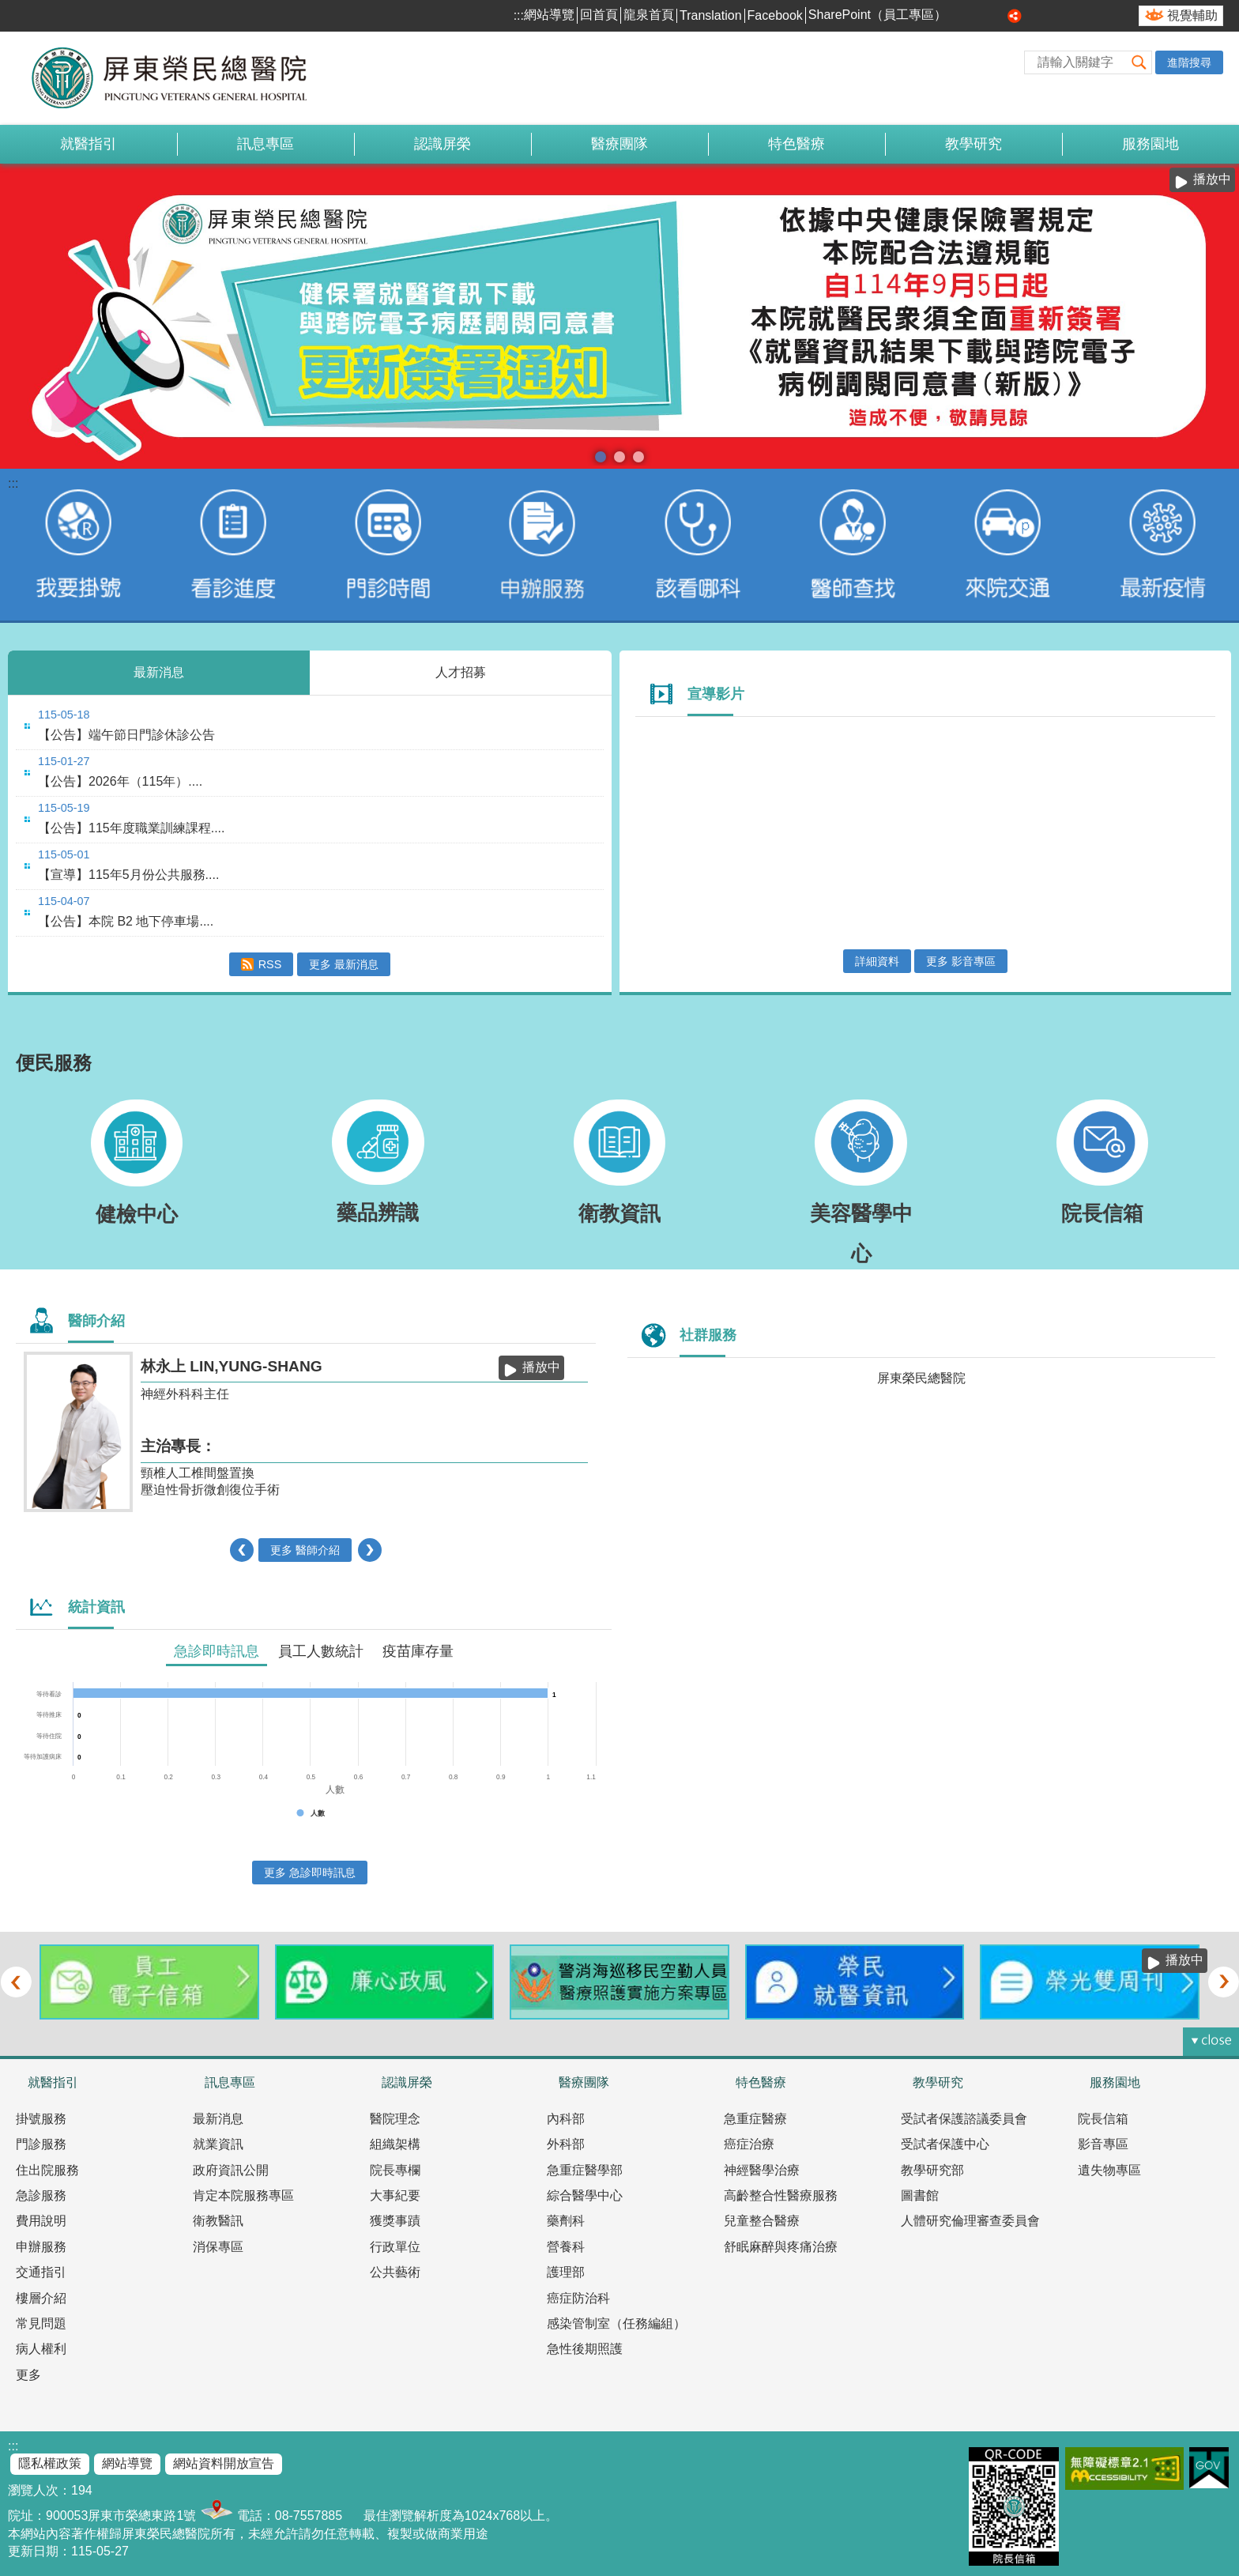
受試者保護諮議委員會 (964, 2118)
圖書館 (920, 2195)
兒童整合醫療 (762, 2220)
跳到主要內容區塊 (8, 8)
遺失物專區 (1109, 2170)
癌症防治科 (578, 2298)
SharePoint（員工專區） (877, 14)
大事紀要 (395, 2195)
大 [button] (997, 16)
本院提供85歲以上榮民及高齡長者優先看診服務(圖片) (619, 456)
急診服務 (41, 2195)
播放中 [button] (1212, 179)
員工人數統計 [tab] (320, 1651)
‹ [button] (242, 1550)
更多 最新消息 (343, 964)
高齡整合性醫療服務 (781, 2195)
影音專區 (1103, 2144)
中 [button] (980, 16)
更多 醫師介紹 (305, 1550)
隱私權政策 (49, 2463)
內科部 (566, 2118)
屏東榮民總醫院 (921, 1378)
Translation (711, 15)
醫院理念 (395, 2118)
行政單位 (395, 2247)
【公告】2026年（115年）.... (120, 781)
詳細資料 (877, 961)
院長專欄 (395, 2170)
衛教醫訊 (218, 2220)
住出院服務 (47, 2170)
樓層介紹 (41, 2298)
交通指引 (41, 2272)
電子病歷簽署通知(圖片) (600, 456)
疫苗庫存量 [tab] (418, 1651)
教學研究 (973, 144)
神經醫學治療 (762, 2170)
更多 (28, 2375)
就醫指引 (88, 144)
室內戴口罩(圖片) (638, 456)
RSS (270, 964)
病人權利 (41, 2348)
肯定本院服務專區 (243, 2195)
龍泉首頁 (648, 14)
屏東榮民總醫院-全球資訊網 (178, 78)
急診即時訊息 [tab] (216, 1651)
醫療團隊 (619, 144)
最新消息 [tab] (159, 672)
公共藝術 (395, 2272)
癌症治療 (749, 2144)
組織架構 (395, 2144)
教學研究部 (932, 2170)
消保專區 (218, 2247)
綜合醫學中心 (585, 2195)
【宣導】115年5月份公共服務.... (128, 874)
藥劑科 (566, 2220)
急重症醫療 (755, 2118)
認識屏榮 (442, 144)
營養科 (566, 2247)
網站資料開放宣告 (223, 2463)
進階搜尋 (1189, 62)
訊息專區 (265, 144)
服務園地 (1150, 144)
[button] (1139, 62)
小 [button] (962, 16)
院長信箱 (1103, 2118)
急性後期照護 (585, 2348)
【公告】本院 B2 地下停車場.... (125, 921)
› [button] (369, 1550)
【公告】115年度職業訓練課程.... (131, 828)
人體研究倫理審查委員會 (970, 2220)
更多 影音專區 (961, 961)
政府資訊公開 (231, 2170)
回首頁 (599, 14)
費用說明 (41, 2220)
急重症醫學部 (585, 2170)
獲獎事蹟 (395, 2220)
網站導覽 (549, 14)
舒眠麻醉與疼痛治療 (781, 2247)
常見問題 (41, 2323)
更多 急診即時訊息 (310, 1872)
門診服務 (41, 2144)
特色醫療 (796, 144)
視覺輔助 (1192, 15)
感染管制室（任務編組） (616, 2323)
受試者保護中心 (945, 2144)
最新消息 (218, 2118)
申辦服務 (41, 2247)
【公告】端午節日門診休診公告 (126, 734)
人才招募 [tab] (460, 672)
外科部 (566, 2144)
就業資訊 (218, 2144)
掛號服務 (41, 2118)
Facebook (775, 15)
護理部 (566, 2272)
